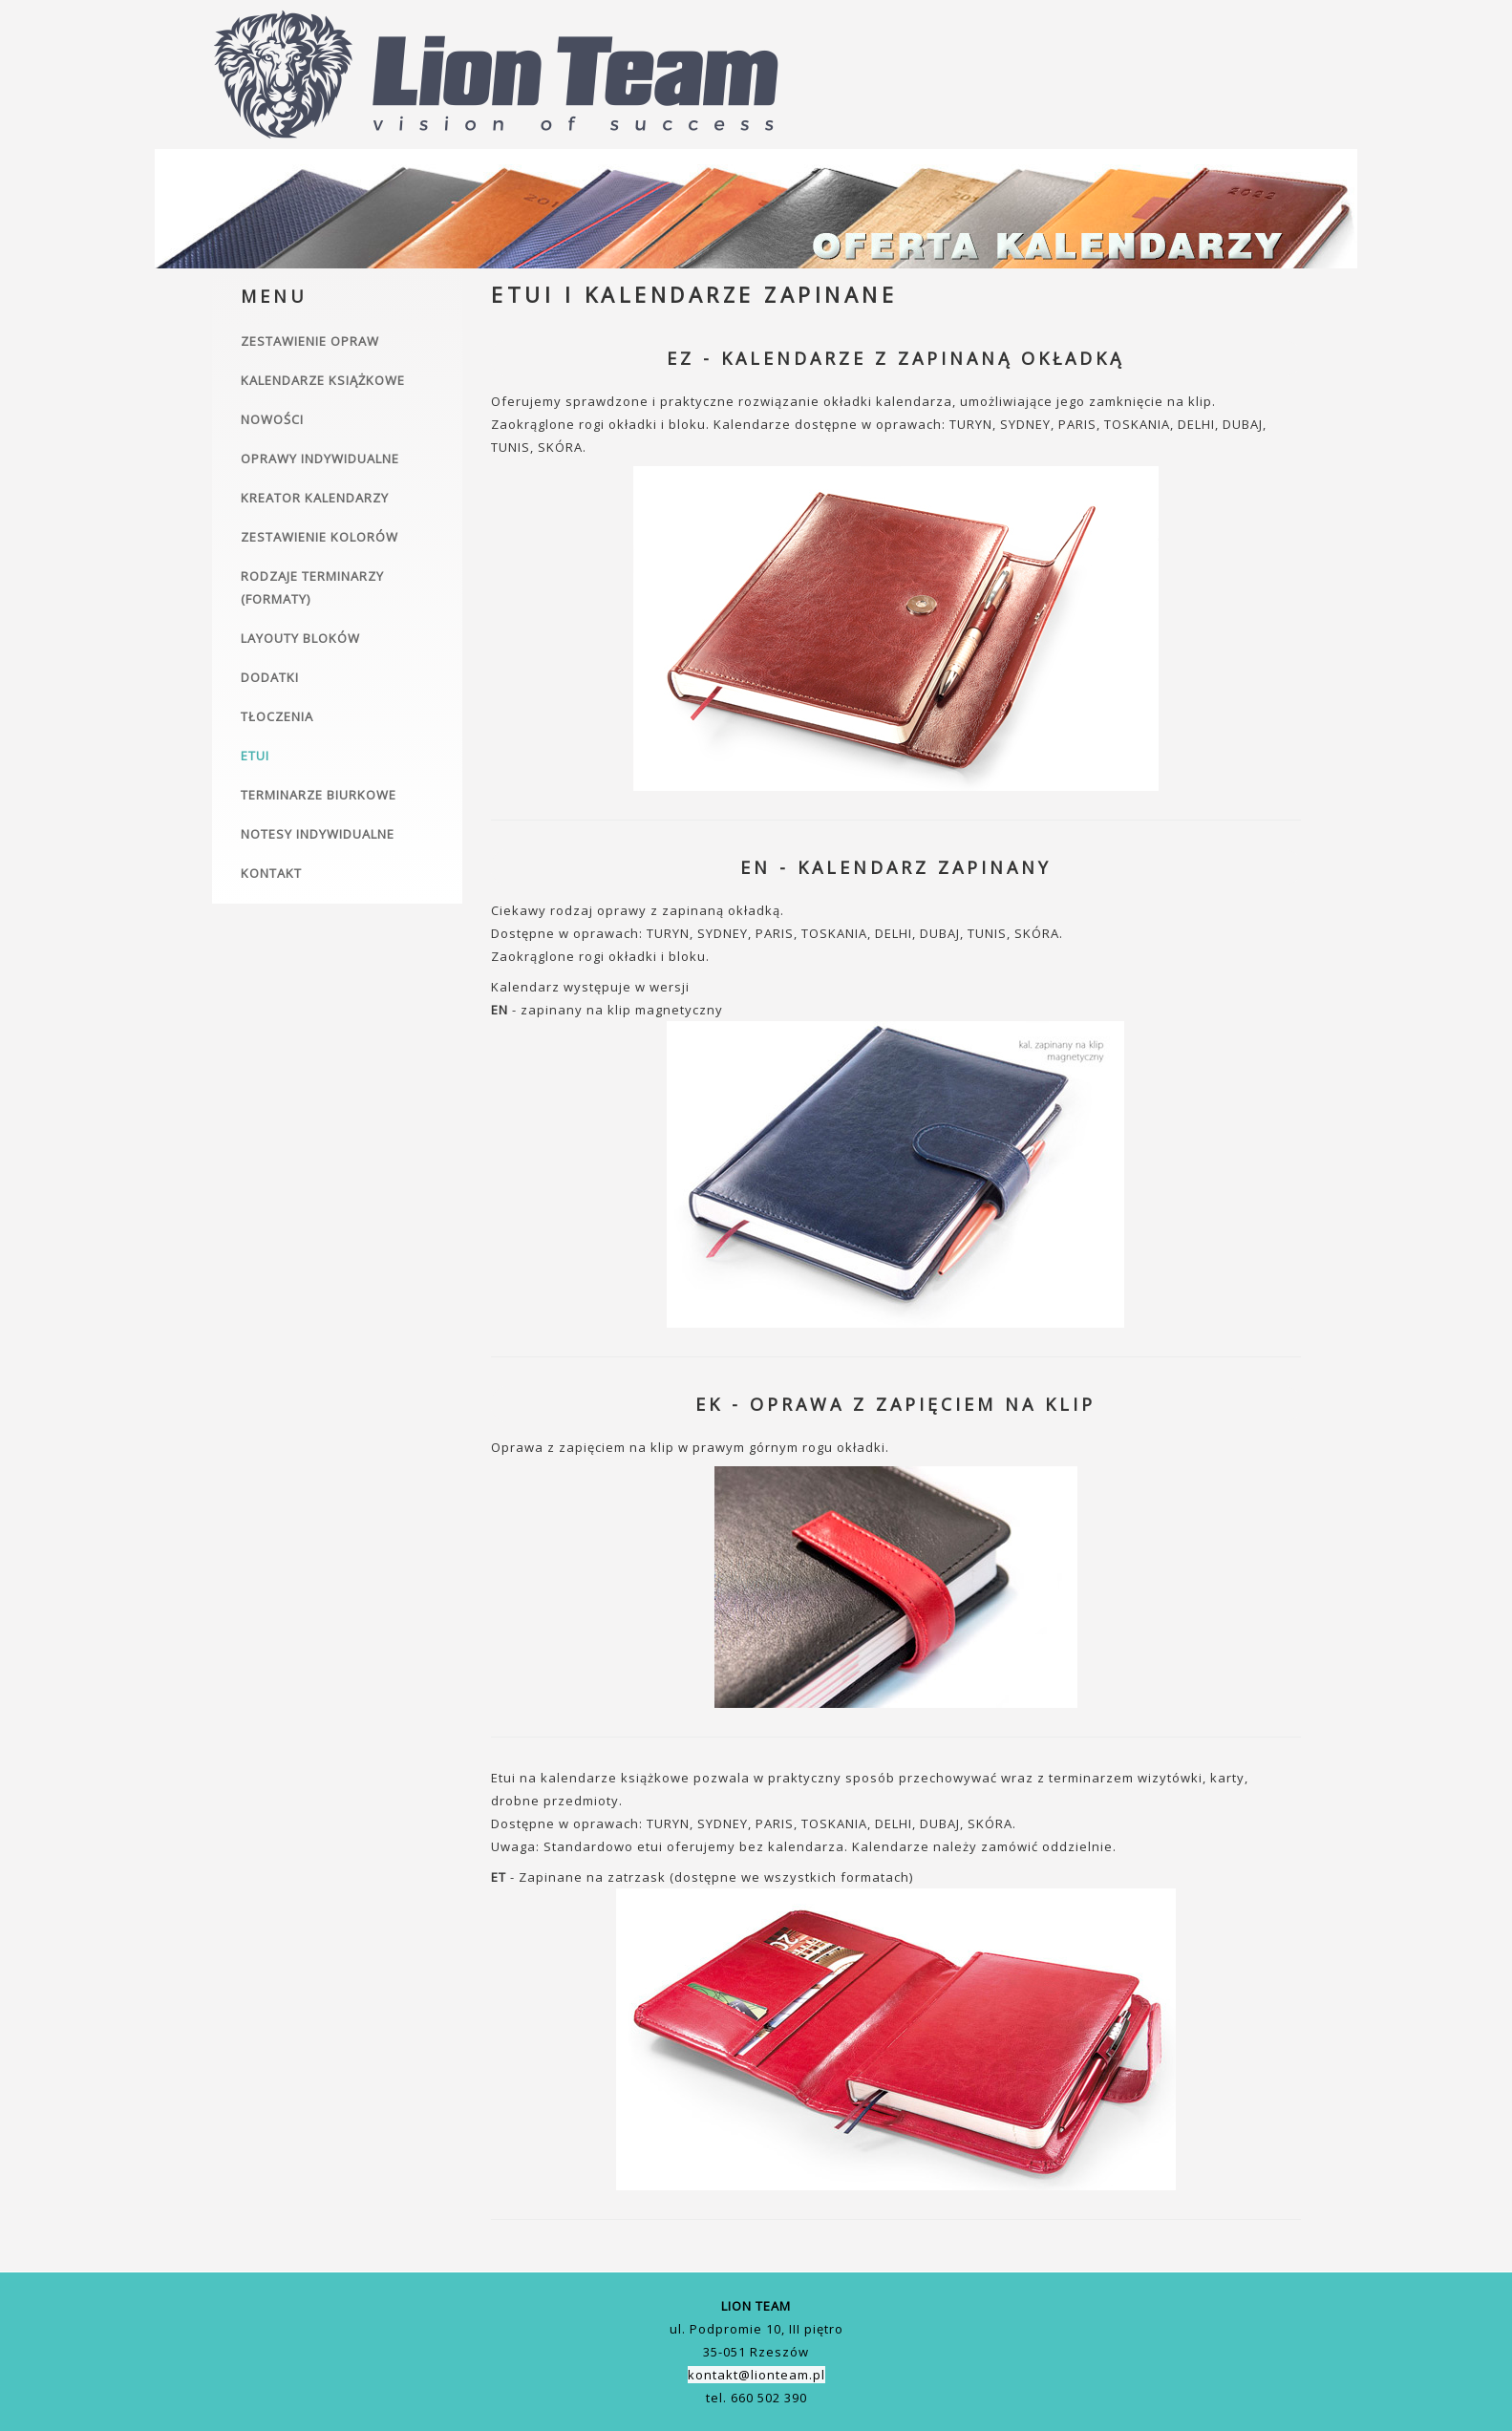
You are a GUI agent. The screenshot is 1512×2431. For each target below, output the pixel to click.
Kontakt (271, 873)
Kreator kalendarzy (315, 497)
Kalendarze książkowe (323, 380)
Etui (255, 755)
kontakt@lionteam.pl (756, 2374)
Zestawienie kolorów (319, 536)
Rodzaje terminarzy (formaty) (312, 587)
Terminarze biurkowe (318, 794)
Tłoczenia (277, 716)
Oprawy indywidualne (320, 458)
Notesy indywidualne (317, 833)
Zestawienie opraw (310, 341)
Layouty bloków (300, 638)
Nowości (272, 419)
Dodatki (270, 677)
